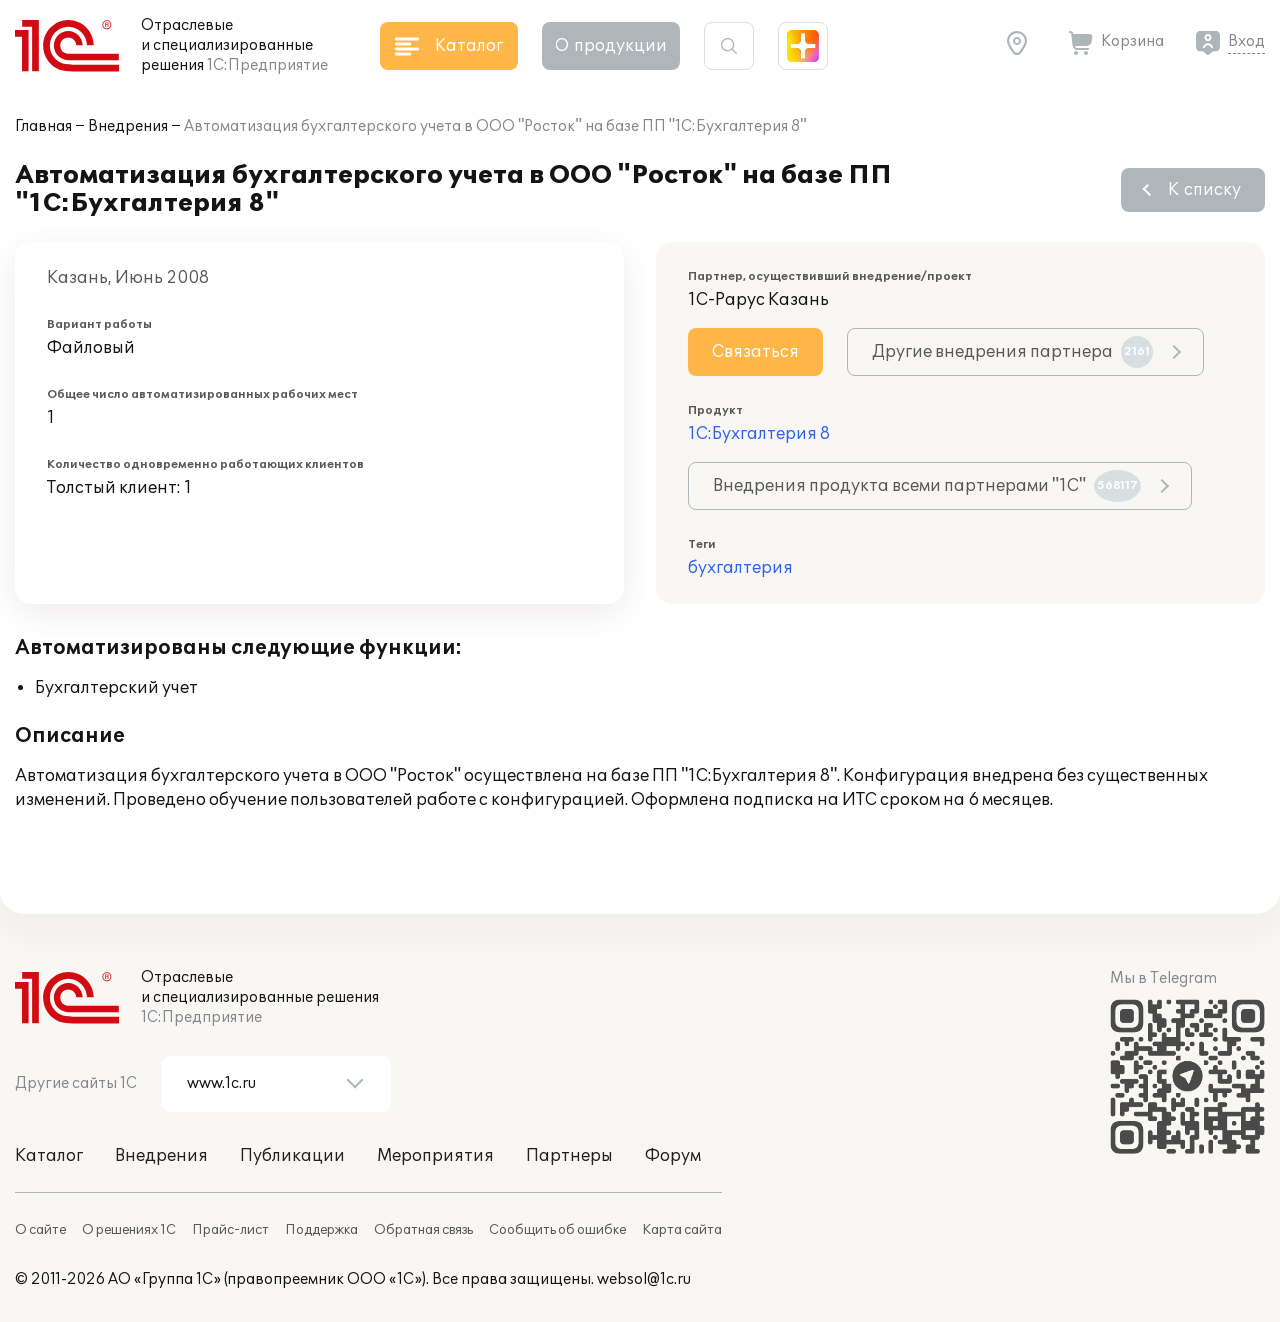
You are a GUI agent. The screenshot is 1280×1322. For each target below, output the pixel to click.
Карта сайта (682, 1230)
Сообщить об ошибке (557, 1230)
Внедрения (128, 126)
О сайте (40, 1230)
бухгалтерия (740, 568)
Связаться (755, 352)
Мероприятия (435, 1156)
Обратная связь (423, 1230)
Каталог (49, 1156)
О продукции (611, 46)
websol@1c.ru (644, 1279)
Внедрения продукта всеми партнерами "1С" (927, 486)
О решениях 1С (129, 1230)
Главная (43, 126)
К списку (1204, 190)
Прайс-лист (230, 1230)
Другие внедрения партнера (1012, 352)
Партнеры (569, 1156)
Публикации (292, 1156)
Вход (1246, 41)
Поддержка (321, 1230)
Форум (673, 1156)
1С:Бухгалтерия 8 (759, 434)
